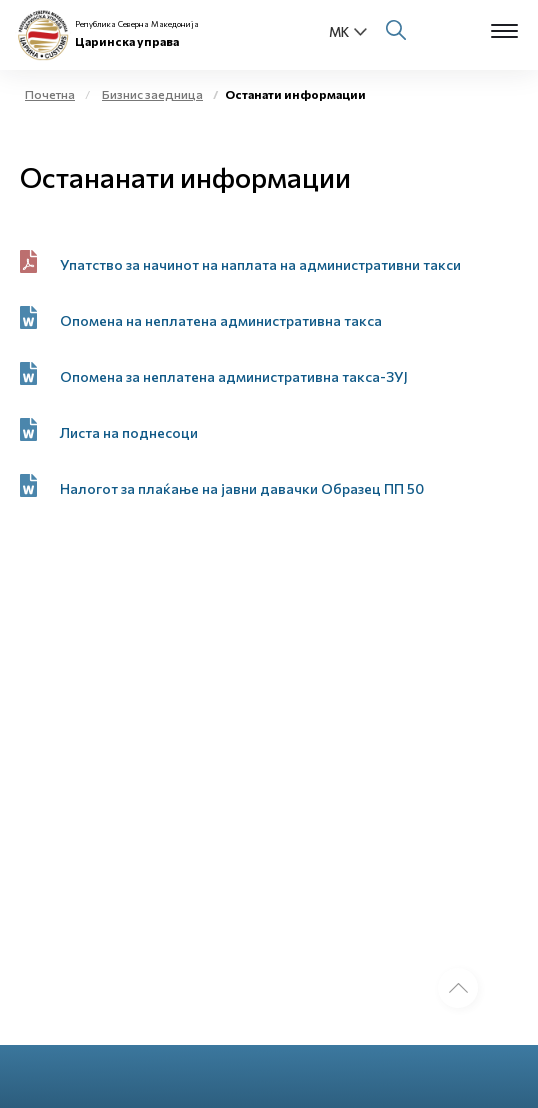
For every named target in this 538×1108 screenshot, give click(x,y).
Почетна (50, 94)
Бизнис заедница (152, 94)
